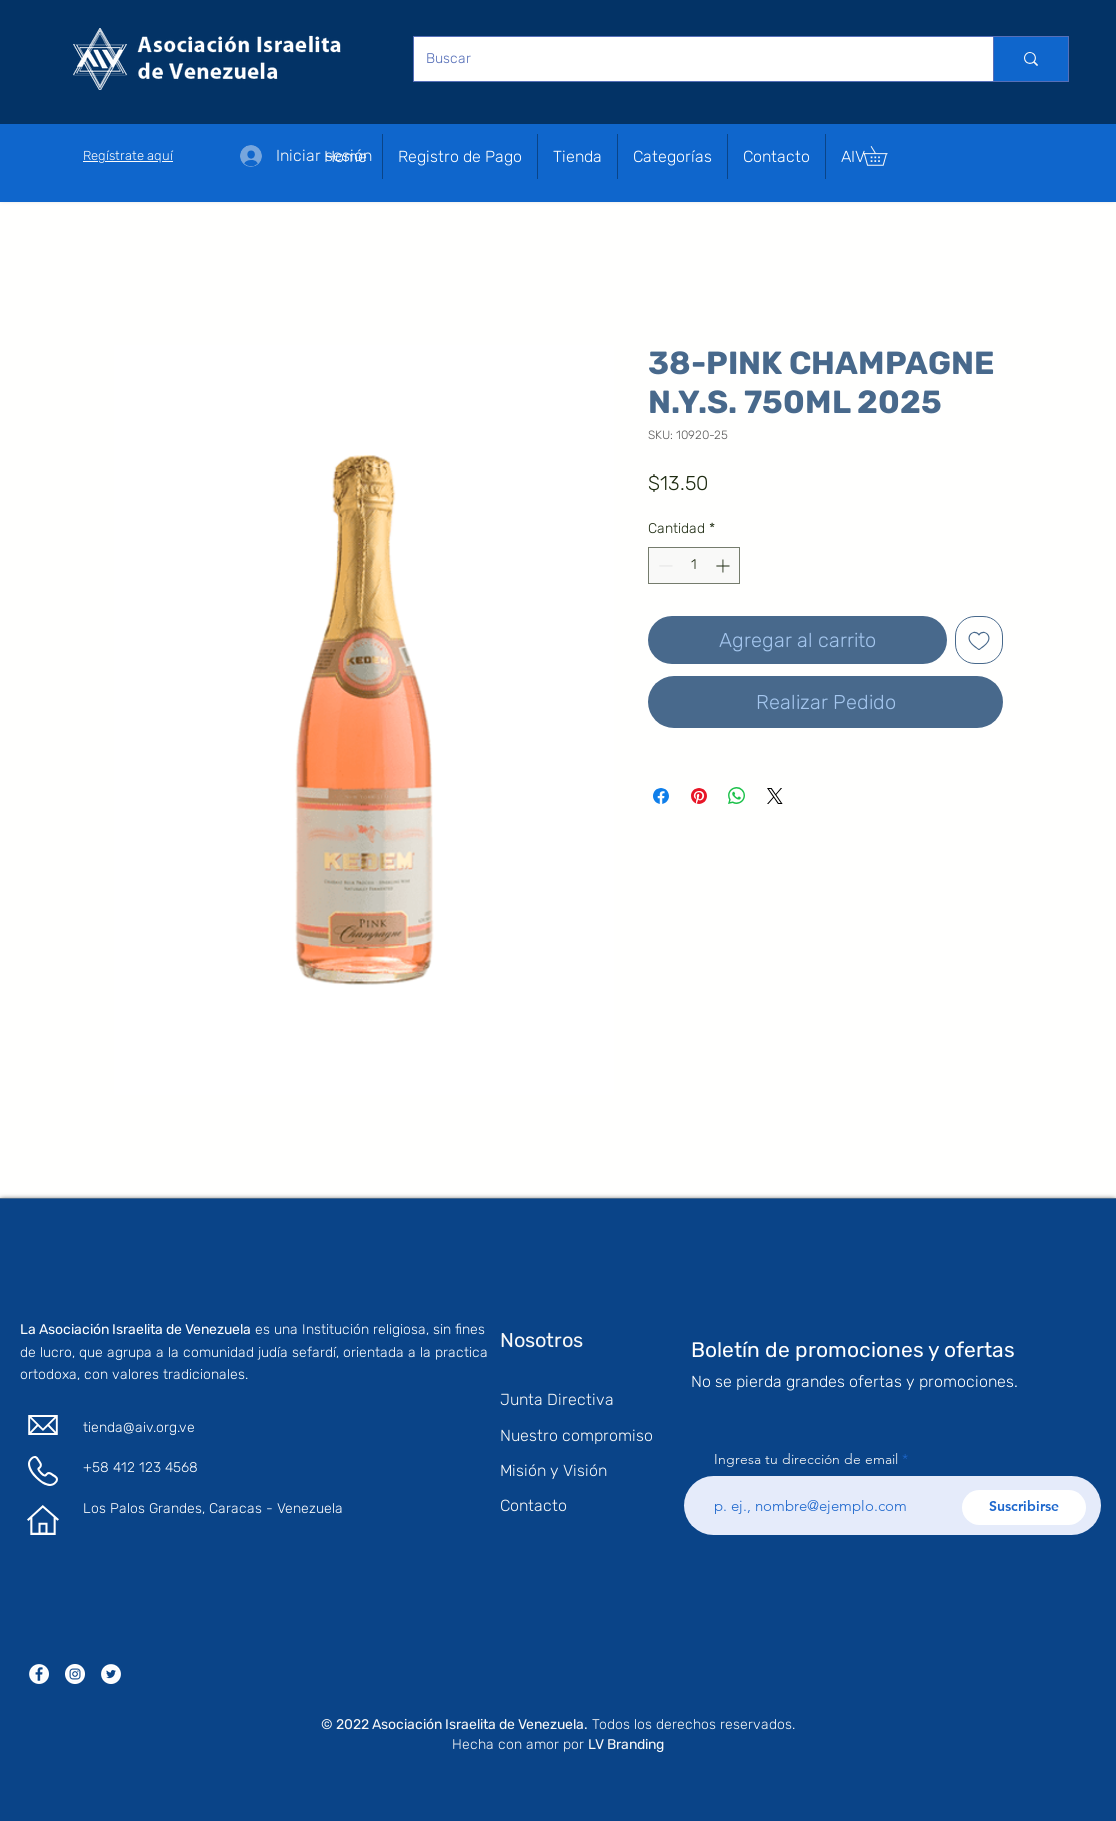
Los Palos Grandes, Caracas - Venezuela (213, 1508)
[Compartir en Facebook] (661, 796)
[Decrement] (663, 565)
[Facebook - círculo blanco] (39, 1674)
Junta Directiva (557, 1399)
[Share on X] (775, 796)
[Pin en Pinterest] (699, 796)
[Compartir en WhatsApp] (737, 796)
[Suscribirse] (1024, 1507)
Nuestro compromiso (576, 1435)
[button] (672, 156)
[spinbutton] (694, 565)
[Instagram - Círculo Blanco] (75, 1674)
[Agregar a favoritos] (979, 640)
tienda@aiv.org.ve (139, 1427)
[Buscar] (688, 59)
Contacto (533, 1505)
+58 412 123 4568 (140, 1467)
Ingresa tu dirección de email (806, 1459)
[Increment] (724, 565)
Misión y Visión (553, 1470)
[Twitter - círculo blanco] (111, 1674)
